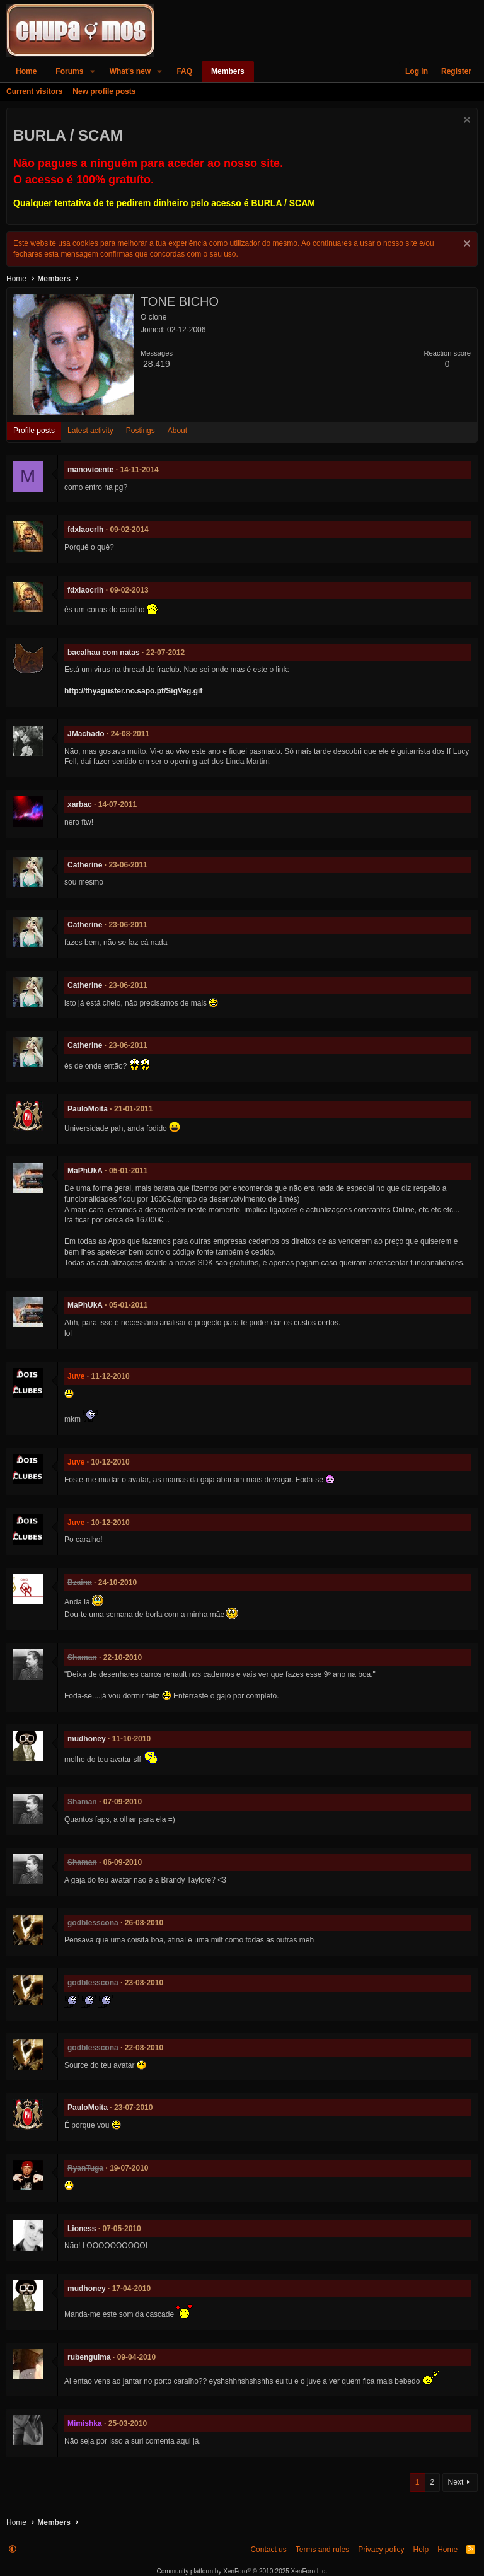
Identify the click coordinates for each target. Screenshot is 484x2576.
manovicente (90, 469)
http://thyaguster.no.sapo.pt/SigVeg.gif (133, 691)
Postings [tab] (140, 430)
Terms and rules (322, 2549)
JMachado (86, 733)
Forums (69, 71)
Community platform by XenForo (242, 2571)
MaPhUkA (85, 1170)
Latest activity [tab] (90, 430)
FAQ (184, 71)
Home (26, 71)
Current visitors (34, 91)
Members (228, 71)
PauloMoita (87, 1109)
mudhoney (86, 1738)
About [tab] (177, 430)
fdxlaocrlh (85, 529)
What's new (130, 71)
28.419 (156, 364)
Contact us (268, 2549)
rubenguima (89, 2357)
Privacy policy (381, 2549)
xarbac (79, 804)
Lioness (81, 2228)
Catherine (84, 865)
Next (456, 2482)
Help (421, 2549)
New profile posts (103, 91)
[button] (92, 71)
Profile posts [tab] (34, 430)
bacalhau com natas (103, 652)
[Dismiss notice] (465, 121)
